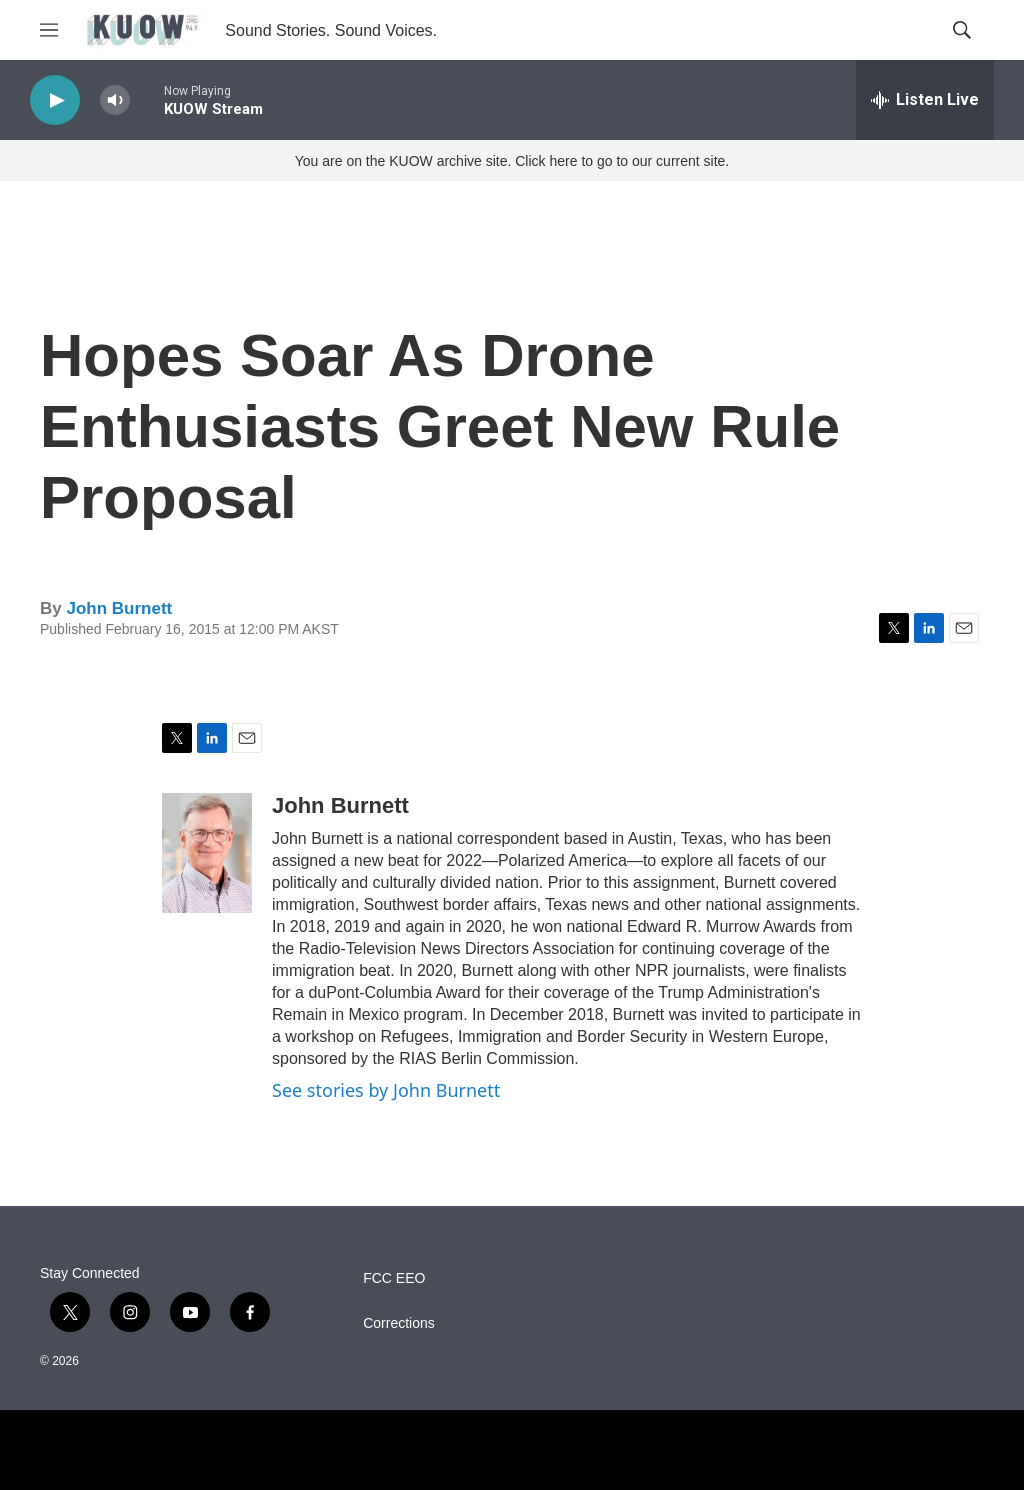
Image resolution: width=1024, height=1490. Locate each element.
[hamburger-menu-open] (49, 30)
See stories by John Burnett (386, 1090)
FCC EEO (394, 1278)
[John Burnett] (207, 853)
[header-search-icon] (962, 30)
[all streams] (925, 100)
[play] (55, 100)
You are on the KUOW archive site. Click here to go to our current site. (512, 161)
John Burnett (119, 608)
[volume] (115, 100)
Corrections (399, 1323)
